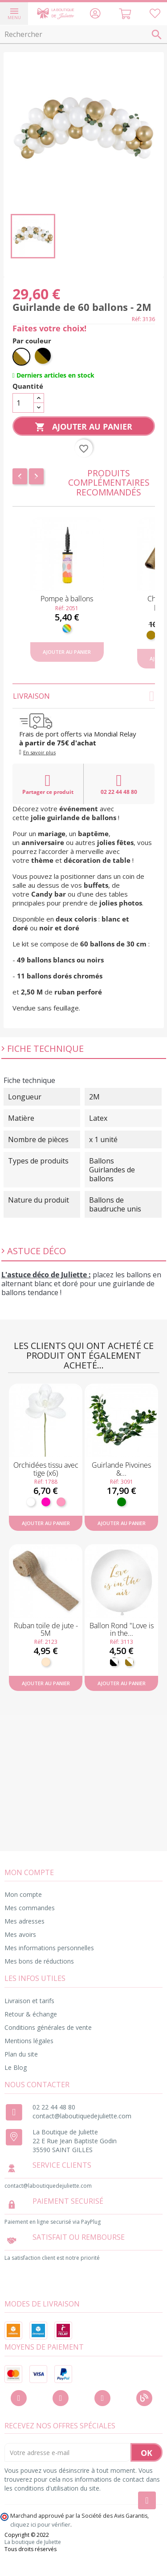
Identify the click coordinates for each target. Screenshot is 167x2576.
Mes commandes (29, 1908)
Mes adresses (24, 1921)
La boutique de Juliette (32, 2542)
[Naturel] (45, 1662)
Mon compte (23, 1894)
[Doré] (151, 635)
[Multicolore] (66, 628)
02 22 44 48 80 (119, 784)
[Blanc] (30, 1501)
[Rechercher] (83, 34)
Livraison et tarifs (29, 2000)
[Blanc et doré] (21, 357)
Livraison (84, 696)
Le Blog (15, 2067)
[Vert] (121, 1501)
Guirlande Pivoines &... (121, 1469)
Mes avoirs (20, 1934)
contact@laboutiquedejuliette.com (82, 2116)
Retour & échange (30, 2014)
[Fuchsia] (45, 1501)
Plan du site (21, 2054)
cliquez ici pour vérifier (40, 2524)
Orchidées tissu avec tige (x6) (45, 1469)
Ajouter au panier (83, 427)
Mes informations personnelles (49, 1948)
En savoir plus (39, 752)
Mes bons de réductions (39, 1961)
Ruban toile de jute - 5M (46, 1629)
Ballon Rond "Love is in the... (122, 1629)
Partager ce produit (47, 784)
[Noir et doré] (44, 357)
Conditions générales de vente (48, 2027)
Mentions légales (28, 2041)
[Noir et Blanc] (114, 1662)
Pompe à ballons (67, 599)
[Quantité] (23, 403)
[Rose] (61, 1501)
